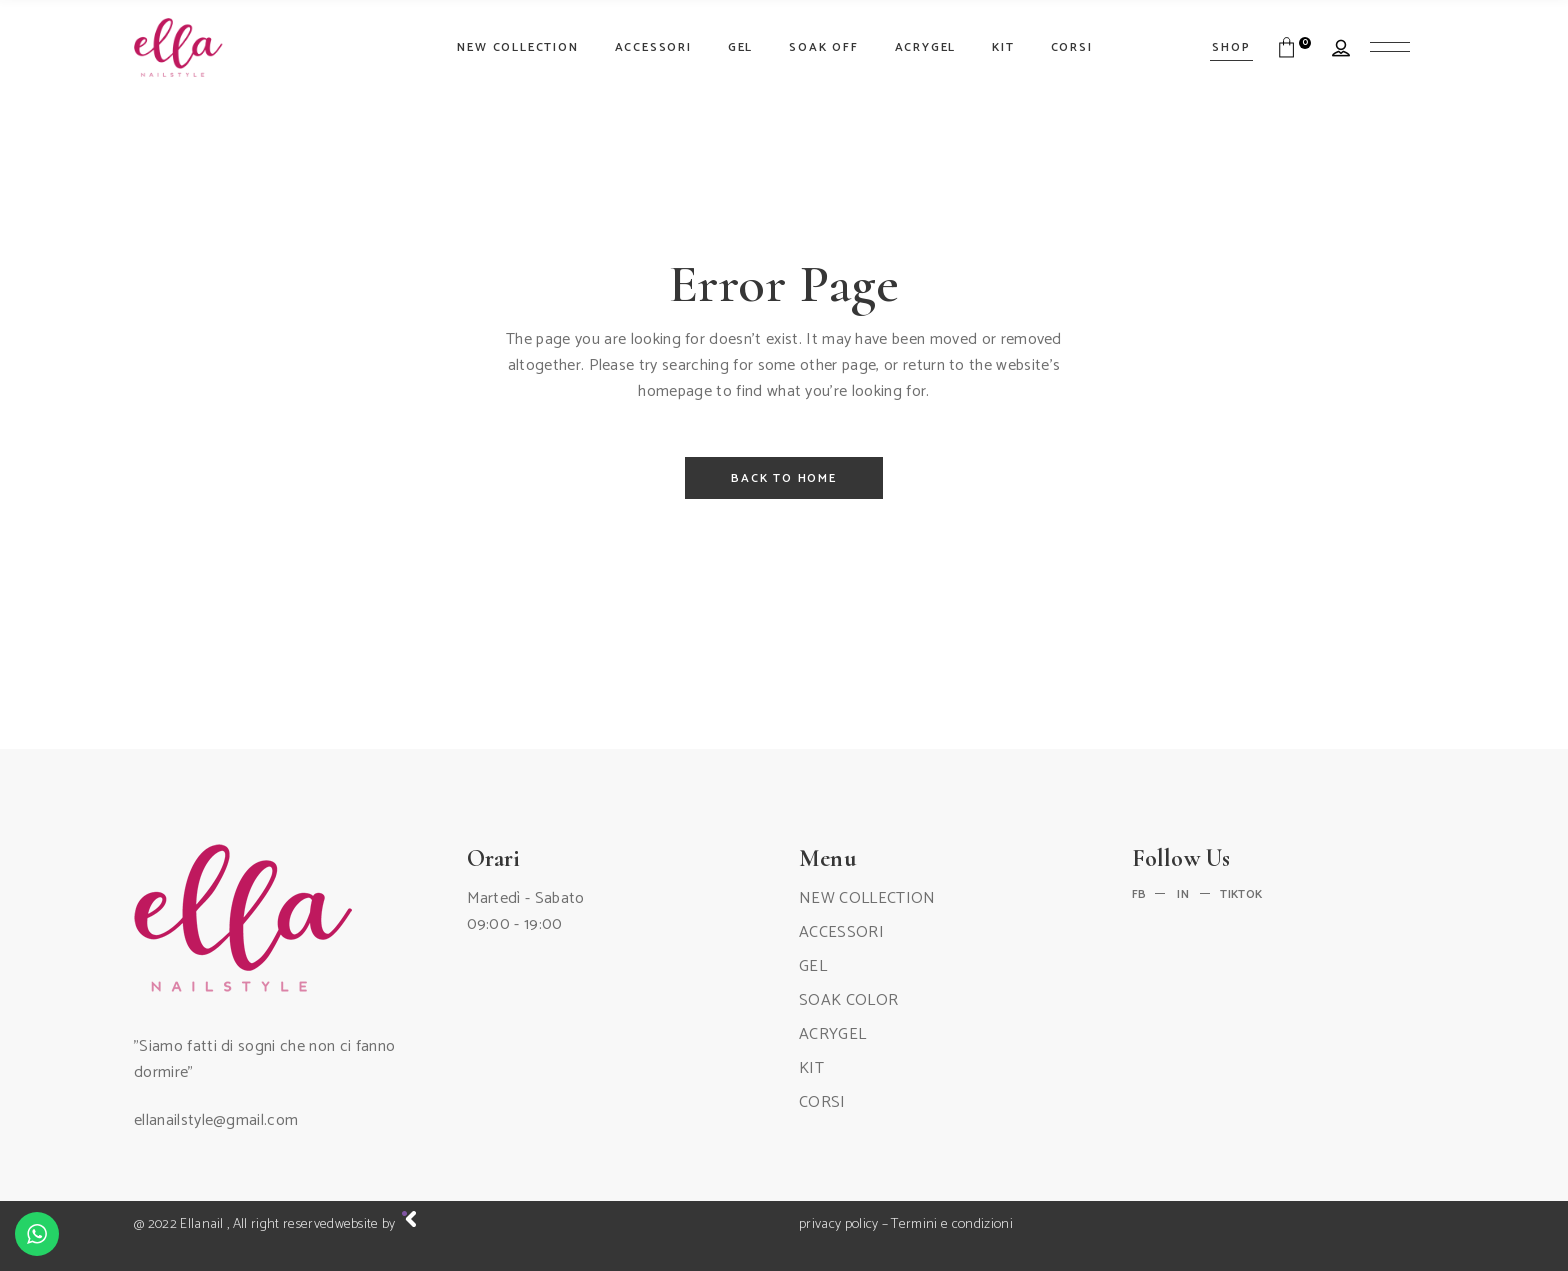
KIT (811, 1068)
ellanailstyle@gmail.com (216, 1120)
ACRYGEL (832, 1034)
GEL (813, 966)
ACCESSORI (841, 932)
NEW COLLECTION (867, 898)
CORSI (822, 1102)
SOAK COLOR (848, 1000)
